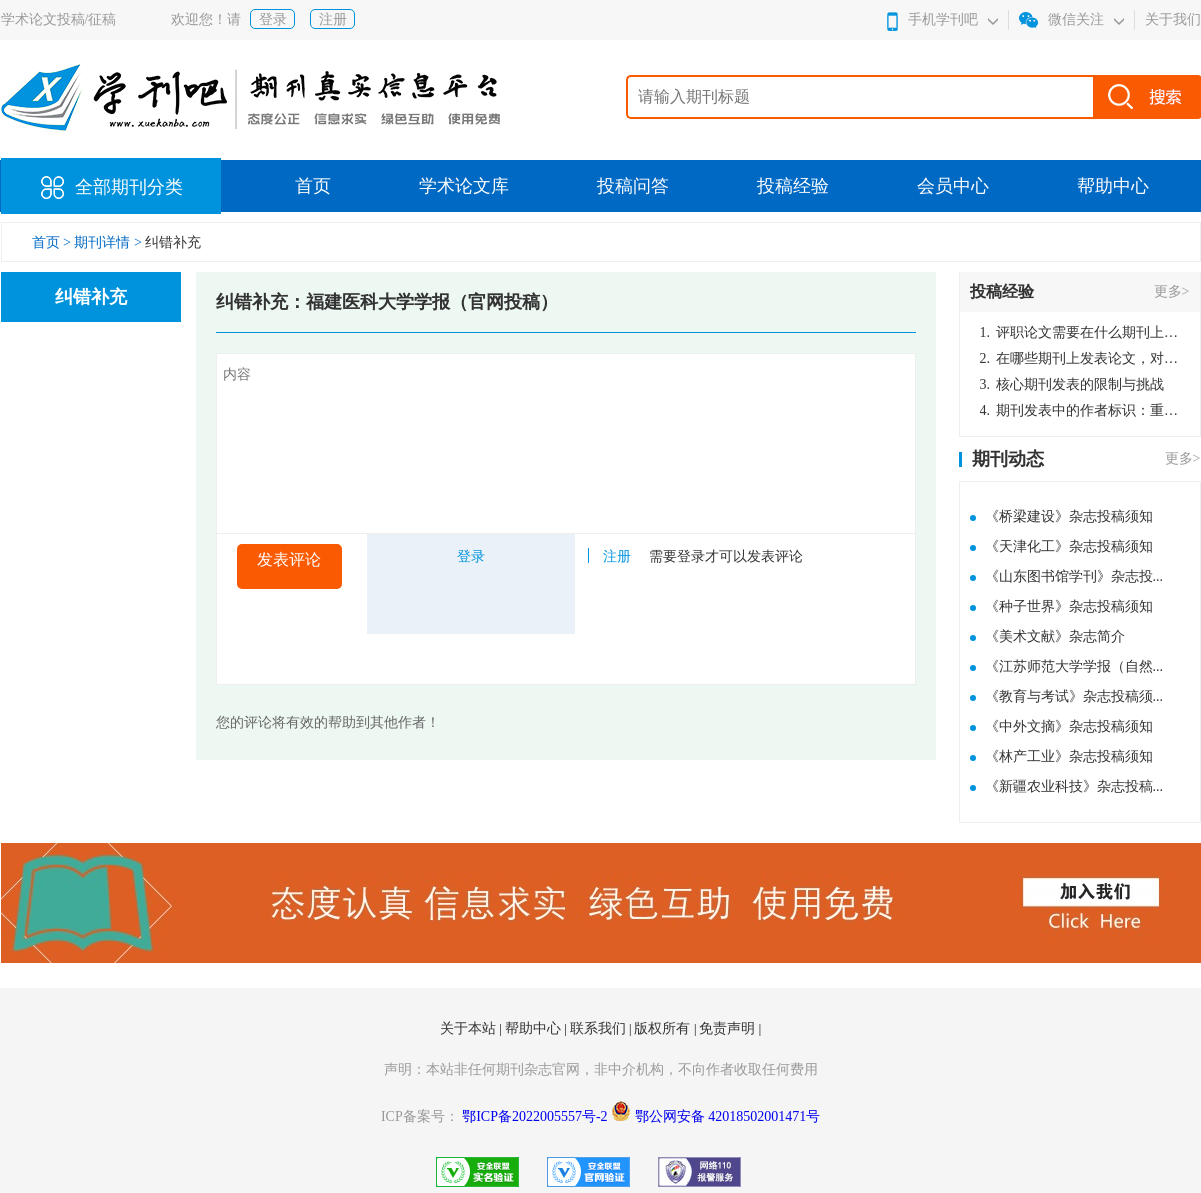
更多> (1172, 291)
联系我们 (600, 1028)
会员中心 (953, 186)
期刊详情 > (107, 242)
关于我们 (1173, 19)
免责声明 (729, 1028)
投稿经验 (793, 186)
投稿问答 (633, 186)
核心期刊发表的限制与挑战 (1072, 384)
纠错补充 (173, 242)
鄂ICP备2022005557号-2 (536, 1116)
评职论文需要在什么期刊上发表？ (1080, 332)
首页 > (53, 242)
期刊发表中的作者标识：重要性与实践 (1080, 410)
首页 (313, 186)
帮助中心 (1113, 186)
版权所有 (664, 1028)
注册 (333, 19)
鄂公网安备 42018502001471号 (728, 1116)
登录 (273, 19)
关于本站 (470, 1028)
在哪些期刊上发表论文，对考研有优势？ (1080, 358)
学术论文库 (464, 186)
